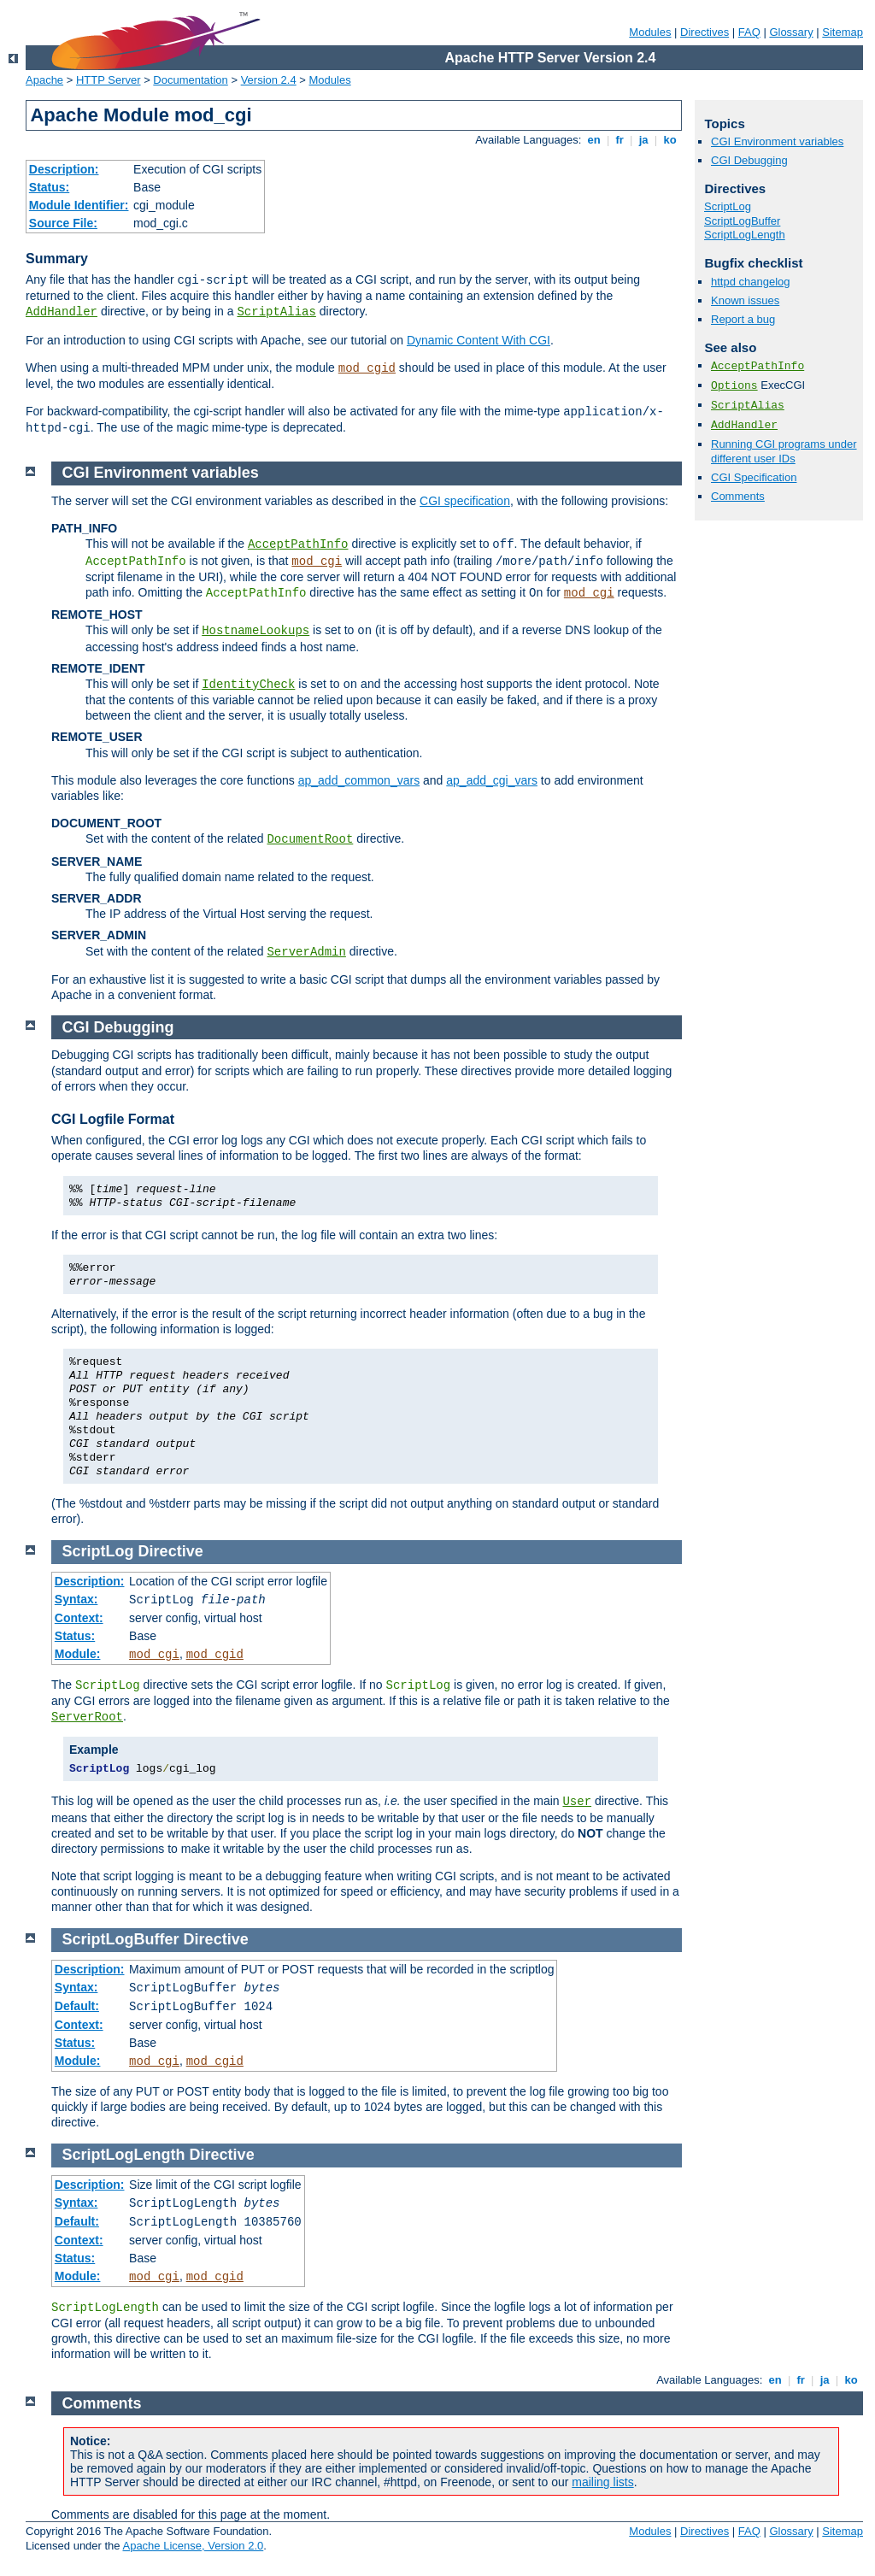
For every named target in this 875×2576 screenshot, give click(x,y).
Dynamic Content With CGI (478, 340)
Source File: (63, 223)
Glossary (791, 32)
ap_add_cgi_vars (491, 780)
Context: (79, 1618)
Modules (650, 32)
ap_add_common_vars (359, 780)
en (593, 139)
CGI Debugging (749, 160)
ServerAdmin (306, 952)
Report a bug (743, 319)
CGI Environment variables (777, 141)
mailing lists (602, 2482)
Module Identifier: (79, 205)
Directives (704, 32)
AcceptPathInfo (757, 366)
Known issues (745, 300)
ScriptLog (727, 206)
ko (670, 139)
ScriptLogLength (744, 234)
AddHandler (61, 312)
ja (643, 139)
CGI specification (465, 501)
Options (734, 385)
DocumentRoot (310, 839)
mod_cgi (316, 561)
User (576, 1801)
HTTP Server (108, 80)
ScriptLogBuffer (742, 221)
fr (620, 139)
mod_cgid (367, 368)
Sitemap (842, 32)
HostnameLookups (255, 631)
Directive (170, 1551)
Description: (64, 169)
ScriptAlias (276, 312)
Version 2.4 (269, 80)
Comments (738, 496)
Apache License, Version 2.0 (192, 2545)
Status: (49, 187)
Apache (44, 80)
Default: (77, 2006)
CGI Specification (753, 477)
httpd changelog (750, 281)
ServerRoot (87, 1717)
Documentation (190, 80)
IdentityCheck (248, 684)
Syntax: (76, 1599)
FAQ (749, 32)
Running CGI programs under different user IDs (784, 451)
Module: (78, 1654)
